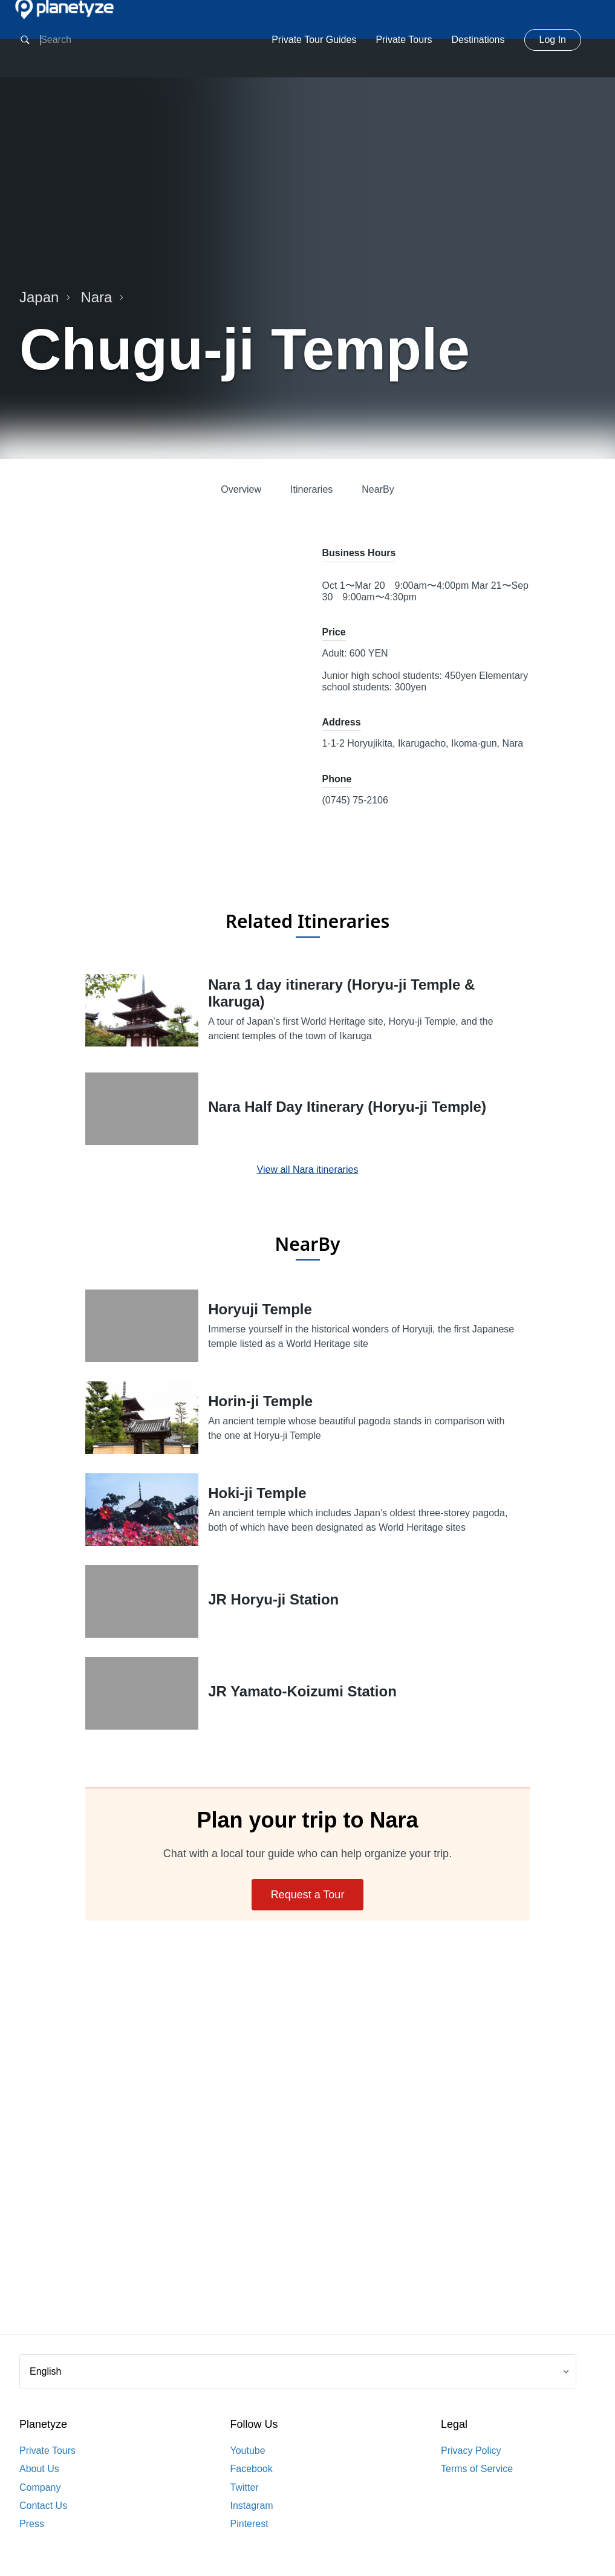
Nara (102, 297)
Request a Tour (308, 1895)
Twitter (244, 2487)
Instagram (251, 2505)
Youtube (247, 2450)
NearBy (378, 489)
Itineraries (311, 489)
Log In (552, 39)
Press (31, 2524)
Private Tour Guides (314, 39)
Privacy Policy (471, 2450)
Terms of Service (477, 2469)
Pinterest (249, 2524)
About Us (39, 2469)
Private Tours (404, 39)
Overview (241, 489)
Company (39, 2487)
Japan (45, 297)
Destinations (477, 39)
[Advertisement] (307, 2141)
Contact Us (43, 2505)
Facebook (251, 2469)
